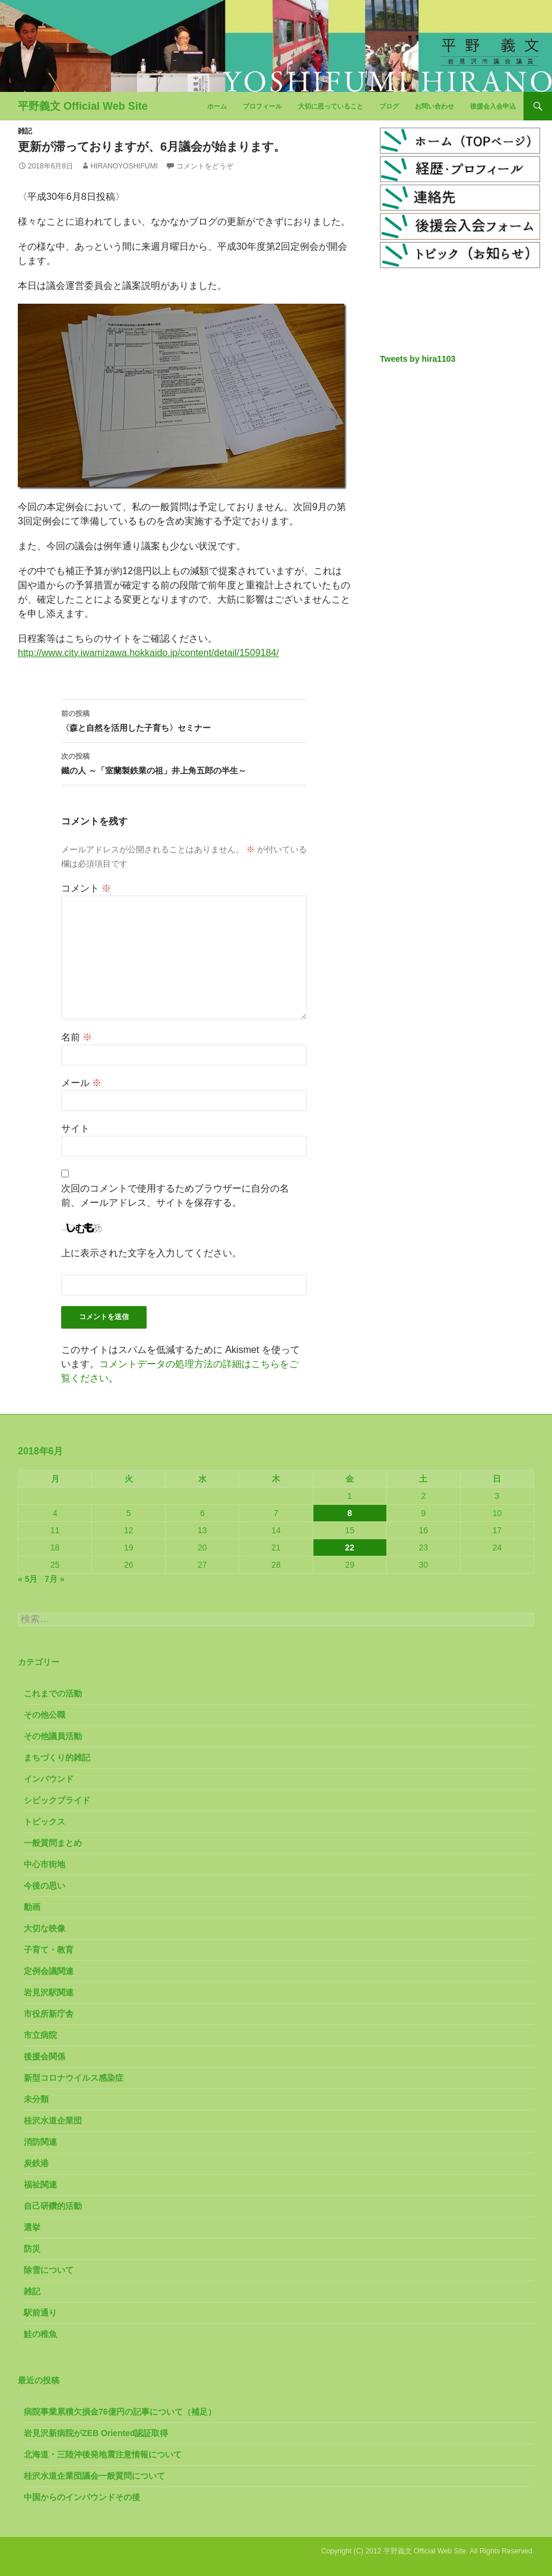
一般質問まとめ (53, 1843)
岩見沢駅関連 (49, 1992)
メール (81, 1083)
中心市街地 (44, 1864)
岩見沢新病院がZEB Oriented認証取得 (96, 2433)
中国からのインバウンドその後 (82, 2497)
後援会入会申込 (493, 106)
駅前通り (40, 2312)
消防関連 (40, 2142)
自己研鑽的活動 (53, 2206)
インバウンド (49, 1779)
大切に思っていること (330, 106)
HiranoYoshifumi (123, 166)
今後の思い (44, 1885)
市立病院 (40, 2035)
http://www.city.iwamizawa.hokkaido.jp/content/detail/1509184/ (148, 653)
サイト (75, 1128)
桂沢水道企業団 (53, 2120)
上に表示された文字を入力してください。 (151, 1253)
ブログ (389, 106)
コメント (86, 888)
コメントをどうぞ (204, 166)
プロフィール (262, 106)
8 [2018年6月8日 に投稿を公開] (349, 1513)
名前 (76, 1037)
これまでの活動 (53, 1693)
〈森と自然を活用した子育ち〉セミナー (184, 719)
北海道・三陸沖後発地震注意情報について (103, 2454)
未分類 (36, 2099)
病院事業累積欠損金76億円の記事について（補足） (120, 2411)
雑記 (25, 131)
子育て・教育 (49, 1949)
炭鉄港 (36, 2163)
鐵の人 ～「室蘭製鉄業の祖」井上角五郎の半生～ (184, 762)
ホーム (217, 106)
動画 (32, 1907)
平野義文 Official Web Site (83, 106)
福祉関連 (40, 2184)
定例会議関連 (49, 1971)
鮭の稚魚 (40, 2334)
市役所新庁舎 (49, 2013)
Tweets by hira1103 (417, 359)
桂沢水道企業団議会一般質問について (94, 2476)
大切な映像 (44, 1928)
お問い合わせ (434, 106)
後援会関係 (44, 2056)
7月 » (54, 1579)
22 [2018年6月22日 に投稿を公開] (349, 1547)
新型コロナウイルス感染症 (73, 2078)
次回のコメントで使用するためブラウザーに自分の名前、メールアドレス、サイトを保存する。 (175, 1195)
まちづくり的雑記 (57, 1757)
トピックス (44, 1821)
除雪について (49, 2270)
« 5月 (27, 1579)
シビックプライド (57, 1800)
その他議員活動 (53, 1736)
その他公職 (44, 1715)
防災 (32, 2248)
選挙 (32, 2227)
